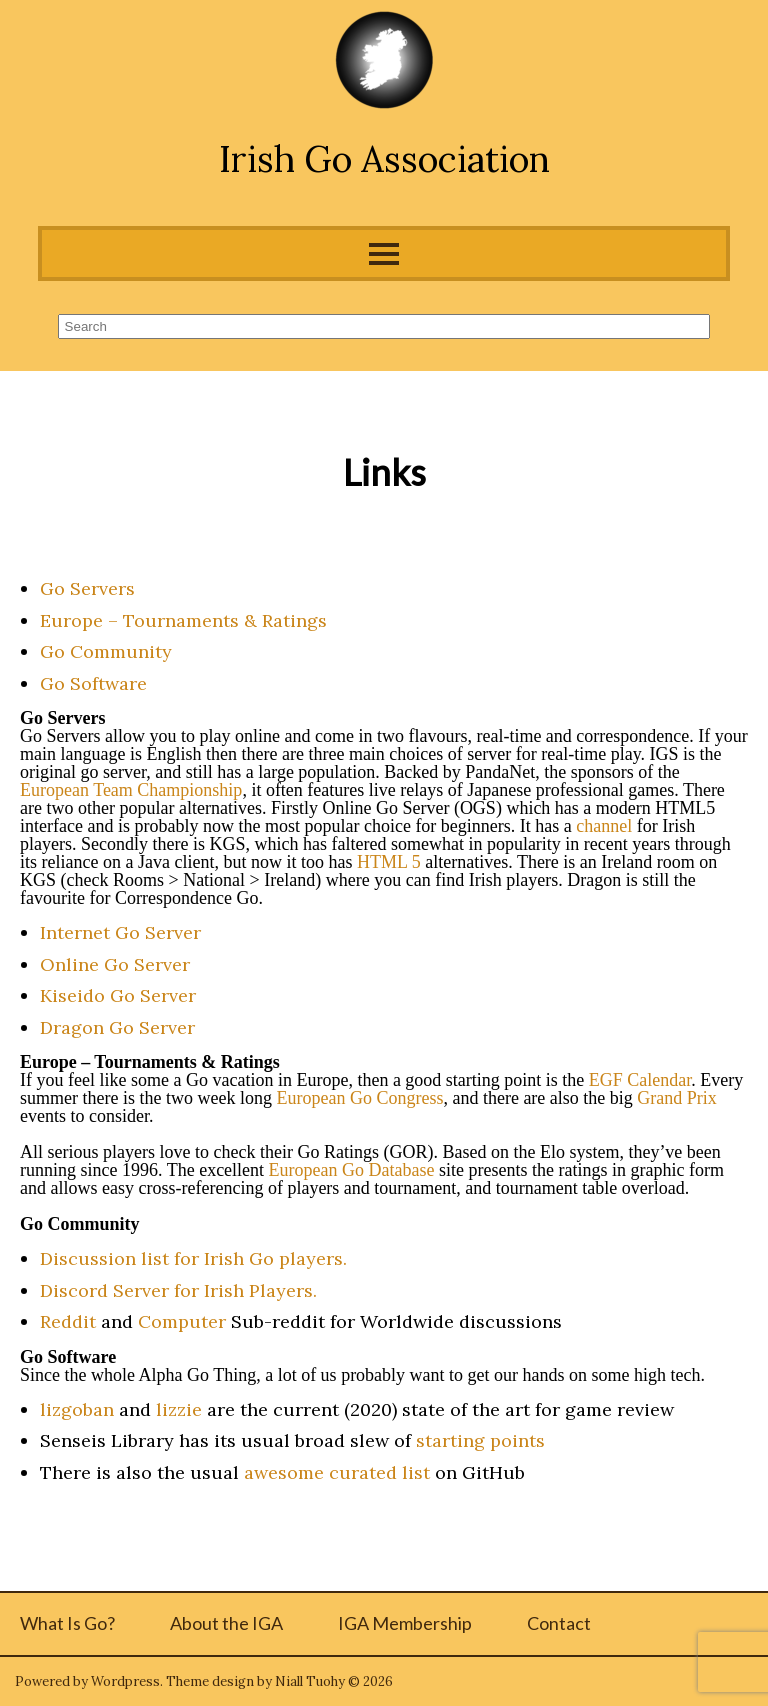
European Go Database (352, 1170)
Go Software (93, 683)
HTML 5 (389, 862)
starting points (480, 1440)
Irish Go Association (384, 159)
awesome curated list (337, 1472)
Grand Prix (677, 1098)
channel (604, 826)
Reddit (68, 1321)
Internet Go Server (120, 932)
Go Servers (87, 588)
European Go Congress (359, 1098)
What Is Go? (67, 1623)
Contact (559, 1623)
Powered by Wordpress (87, 1681)
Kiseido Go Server (118, 995)
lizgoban (77, 1409)
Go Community (106, 651)
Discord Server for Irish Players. (178, 1290)
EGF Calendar (640, 1080)
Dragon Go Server (117, 1027)
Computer (182, 1321)
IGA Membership (405, 1623)
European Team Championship (131, 790)
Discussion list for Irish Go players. (193, 1258)
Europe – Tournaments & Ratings (183, 620)
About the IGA (226, 1623)
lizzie (179, 1409)
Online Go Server (115, 964)
